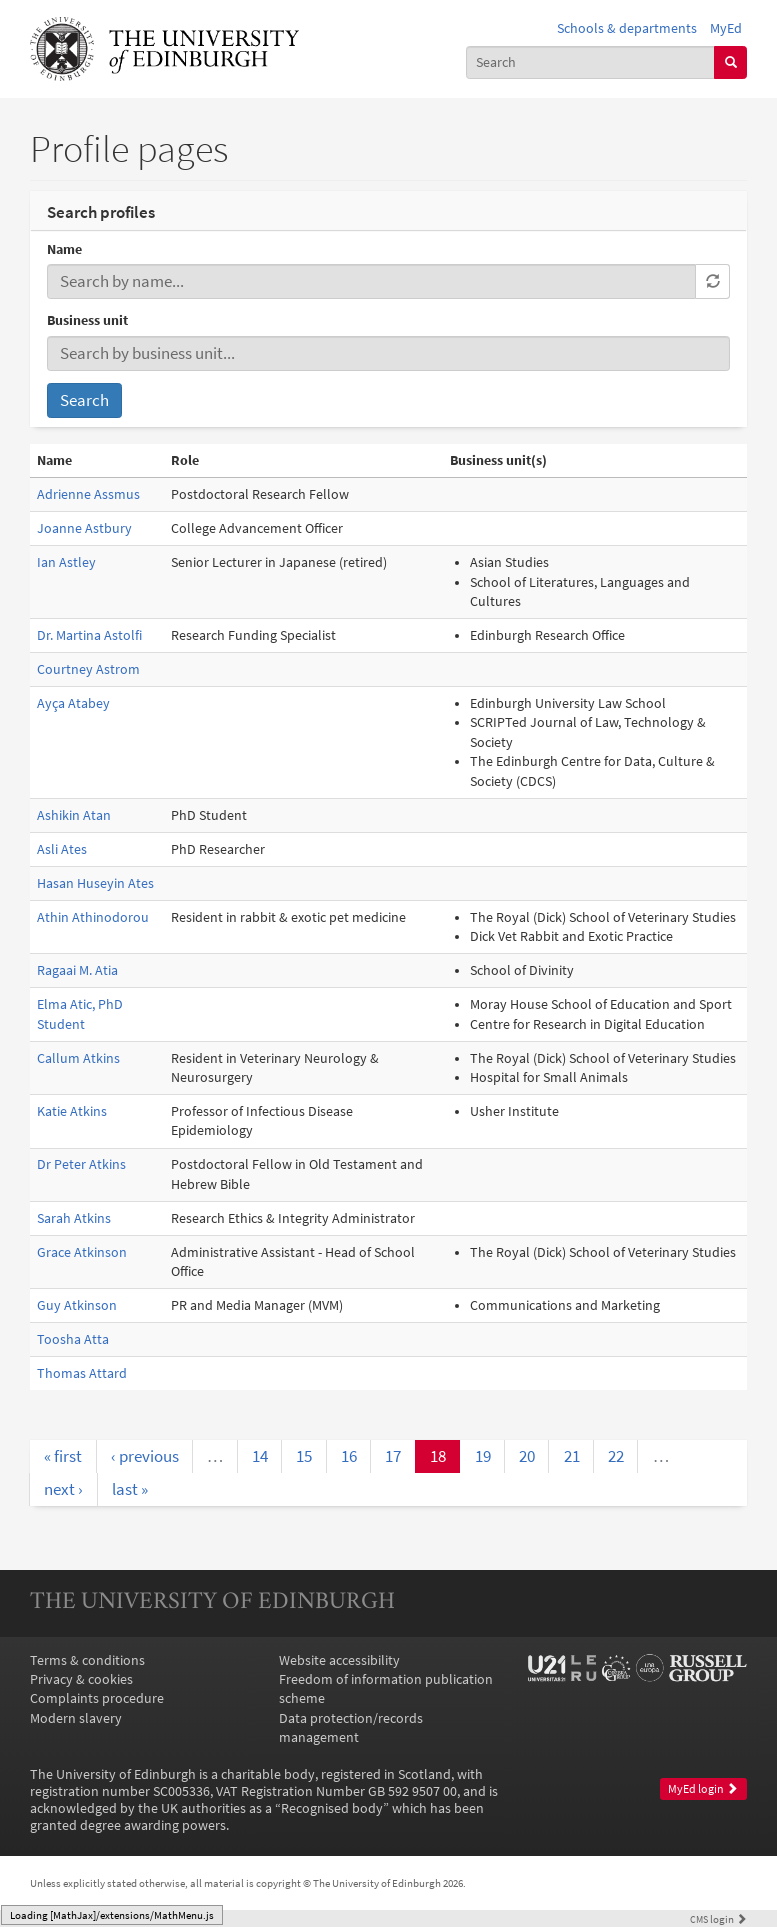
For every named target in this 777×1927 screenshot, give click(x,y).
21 (572, 1456)
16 (349, 1456)
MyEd (726, 28)
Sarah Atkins (74, 1218)
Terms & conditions (87, 1660)
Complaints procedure (97, 1698)
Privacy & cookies (81, 1679)
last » (130, 1489)
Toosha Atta (73, 1339)
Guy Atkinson (77, 1305)
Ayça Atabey (73, 703)
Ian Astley (66, 562)
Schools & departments (627, 28)
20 (527, 1456)
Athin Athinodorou (93, 917)
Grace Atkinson (82, 1252)
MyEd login (703, 1789)
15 (304, 1456)
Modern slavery (76, 1718)
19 (483, 1456)
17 (393, 1456)
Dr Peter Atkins (81, 1164)
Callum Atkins (78, 1058)
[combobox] (591, 62)
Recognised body (332, 1808)
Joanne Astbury (84, 528)
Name (64, 249)
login (718, 1919)
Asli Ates (62, 849)
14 (260, 1456)
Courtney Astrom (88, 669)
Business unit (87, 320)
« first (63, 1456)
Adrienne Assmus (88, 494)
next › (63, 1489)
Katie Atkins (72, 1111)
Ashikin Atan (74, 815)
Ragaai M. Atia (77, 970)
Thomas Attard (82, 1373)
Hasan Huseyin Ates (95, 883)
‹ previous (145, 1456)
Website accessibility (339, 1660)
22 (616, 1456)
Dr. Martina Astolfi (89, 635)
